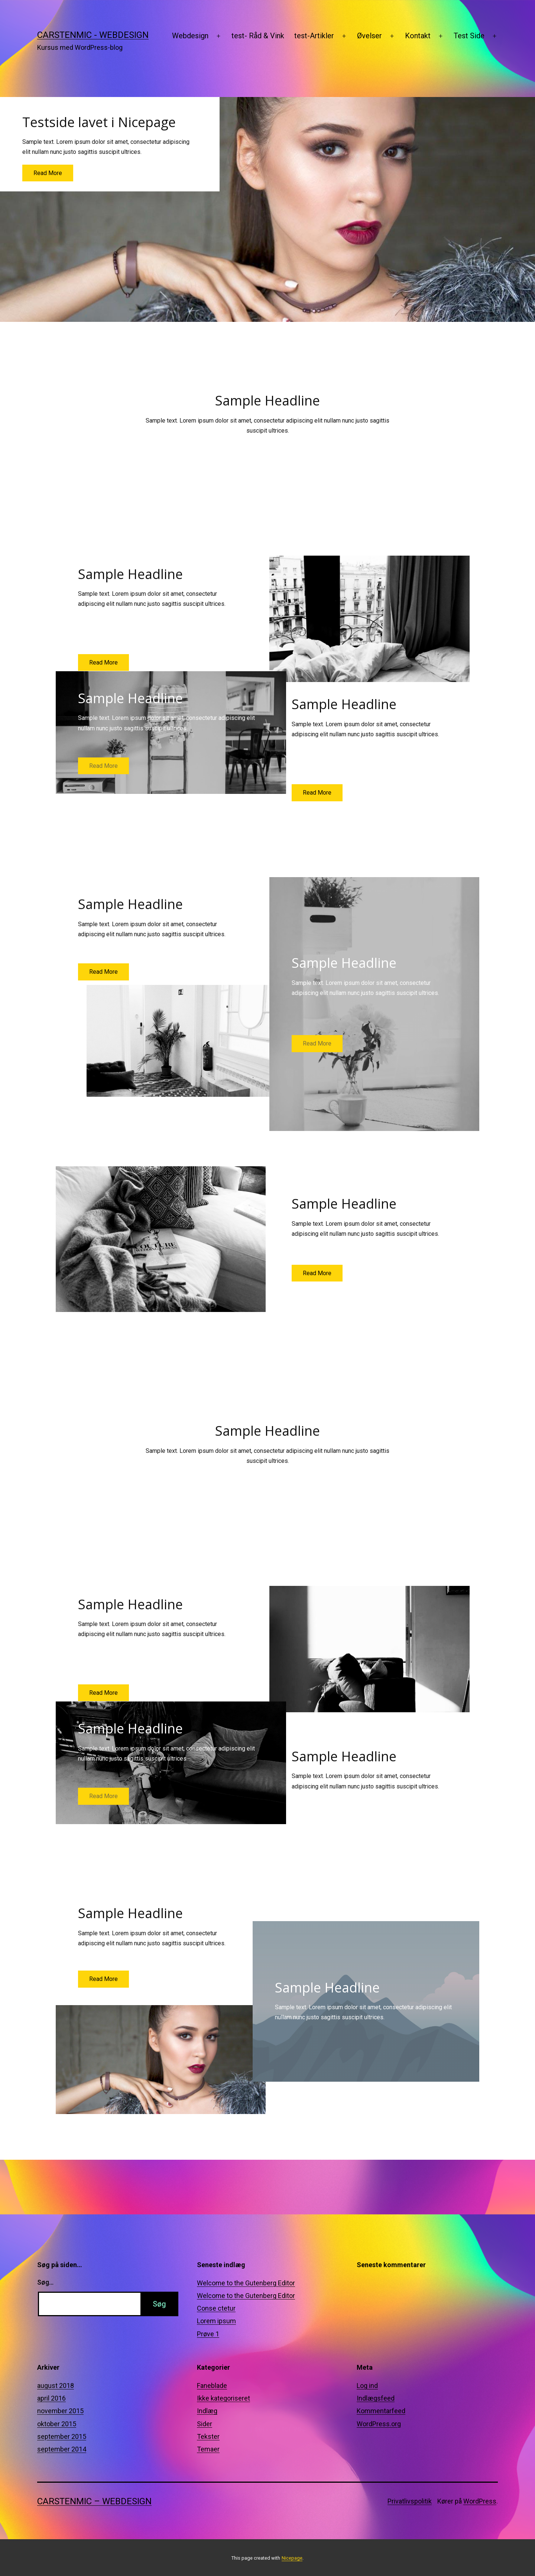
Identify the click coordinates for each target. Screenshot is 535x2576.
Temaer (208, 2449)
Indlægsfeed (376, 2398)
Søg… (45, 2282)
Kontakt (418, 35)
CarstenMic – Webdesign (94, 2501)
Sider (204, 2424)
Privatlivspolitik (410, 2501)
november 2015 (60, 2411)
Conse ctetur (216, 2308)
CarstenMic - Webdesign (93, 35)
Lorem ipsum (216, 2321)
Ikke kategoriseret (223, 2398)
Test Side (469, 35)
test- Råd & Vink (257, 35)
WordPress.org (379, 2424)
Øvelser (369, 35)
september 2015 (61, 2436)
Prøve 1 (208, 2334)
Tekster (208, 2436)
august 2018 (55, 2385)
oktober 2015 (56, 2424)
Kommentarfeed (381, 2411)
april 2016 (51, 2398)
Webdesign (190, 35)
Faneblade (212, 2385)
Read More (47, 173)
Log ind (367, 2385)
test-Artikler (314, 35)
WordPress (479, 2501)
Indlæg (207, 2411)
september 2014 (61, 2449)
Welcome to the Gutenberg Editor (246, 2283)
